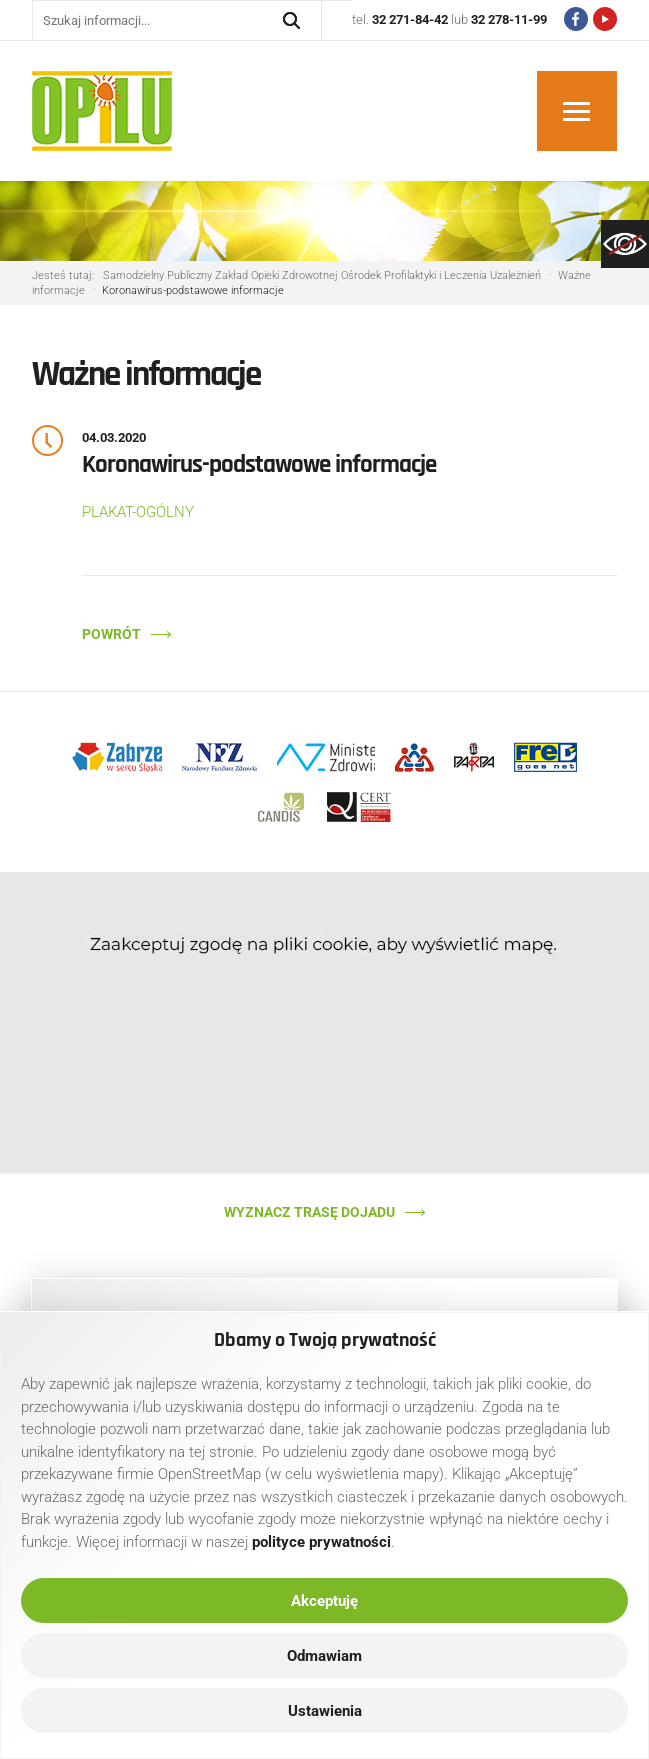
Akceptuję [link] (324, 1601)
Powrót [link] (111, 634)
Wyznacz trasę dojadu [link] (309, 1212)
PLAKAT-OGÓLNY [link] (138, 512)
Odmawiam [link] (324, 1656)
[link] (625, 244)
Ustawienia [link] (325, 1711)
